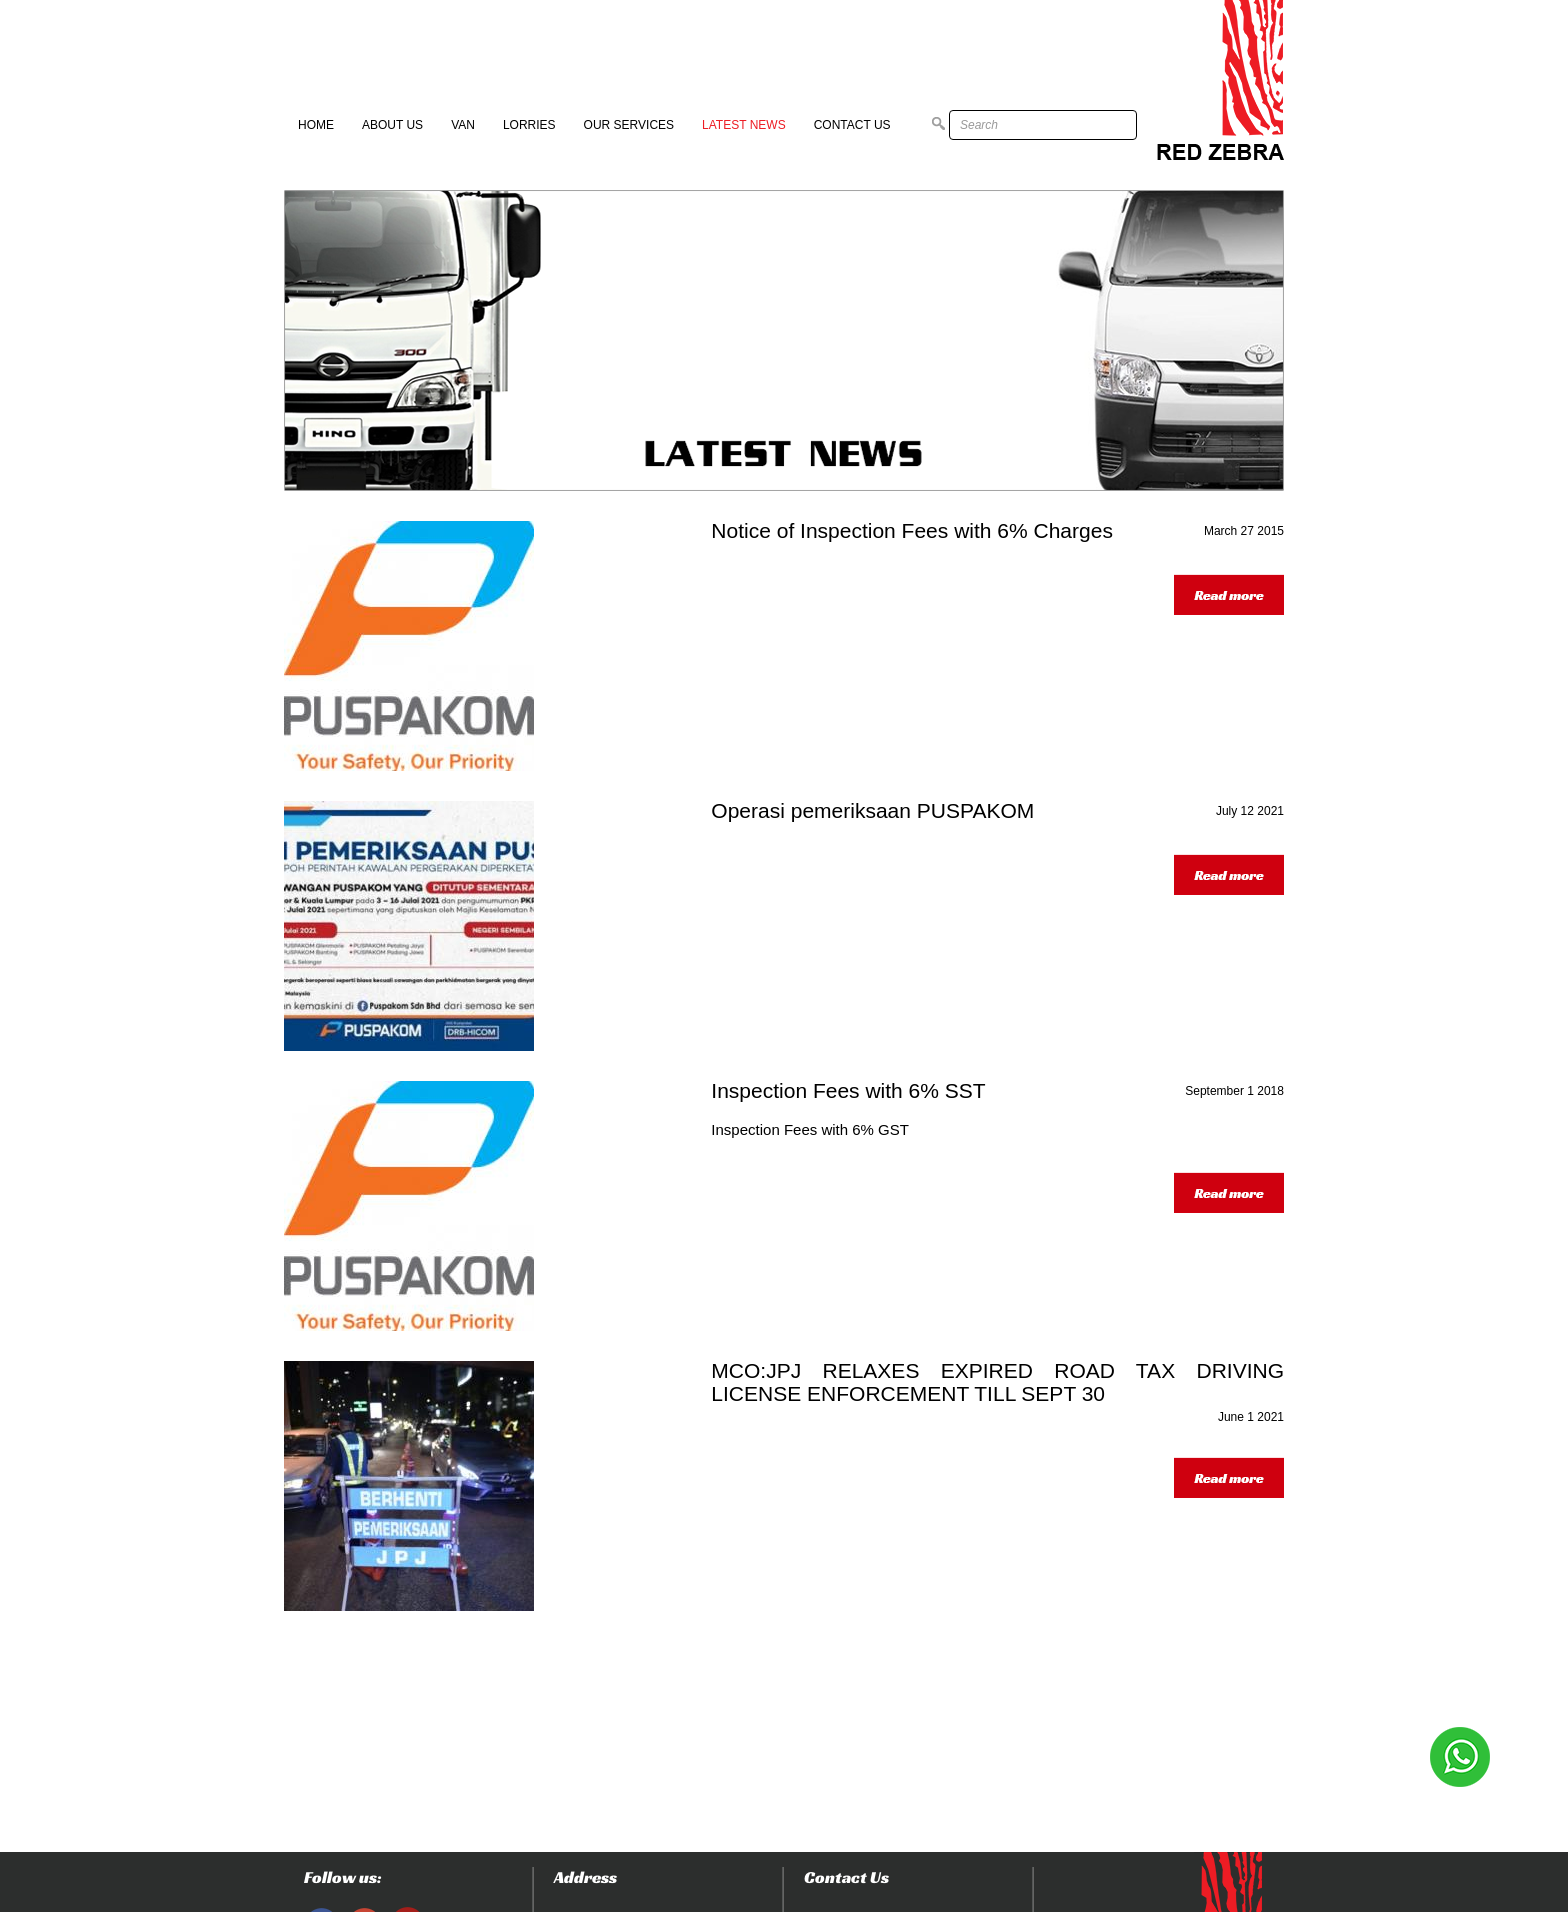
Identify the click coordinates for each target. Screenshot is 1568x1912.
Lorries (529, 125)
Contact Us (852, 125)
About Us (392, 125)
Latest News (744, 125)
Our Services (629, 125)
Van (463, 125)
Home (316, 125)
